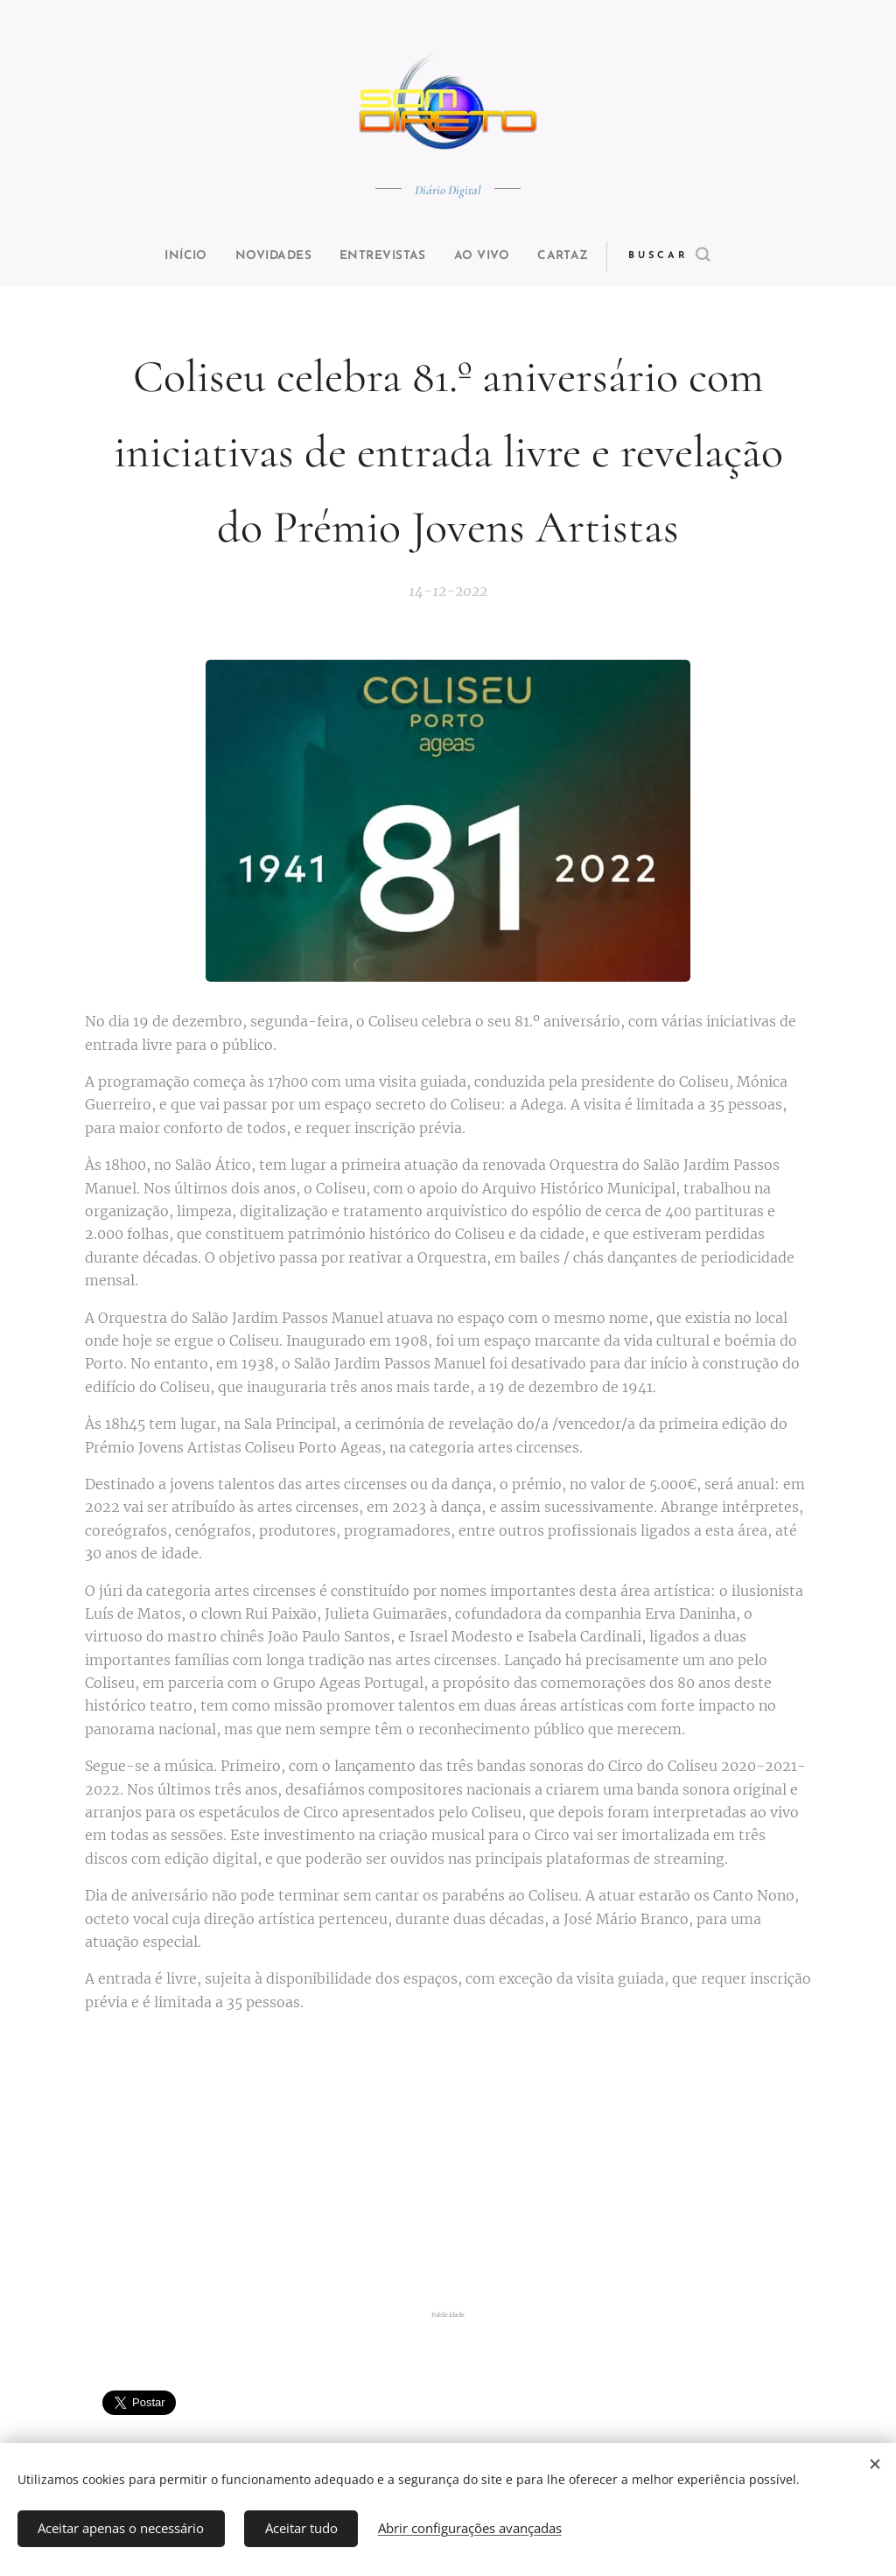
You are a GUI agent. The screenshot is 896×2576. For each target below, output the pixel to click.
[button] (698, 256)
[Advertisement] (448, 2163)
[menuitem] (170, 256)
